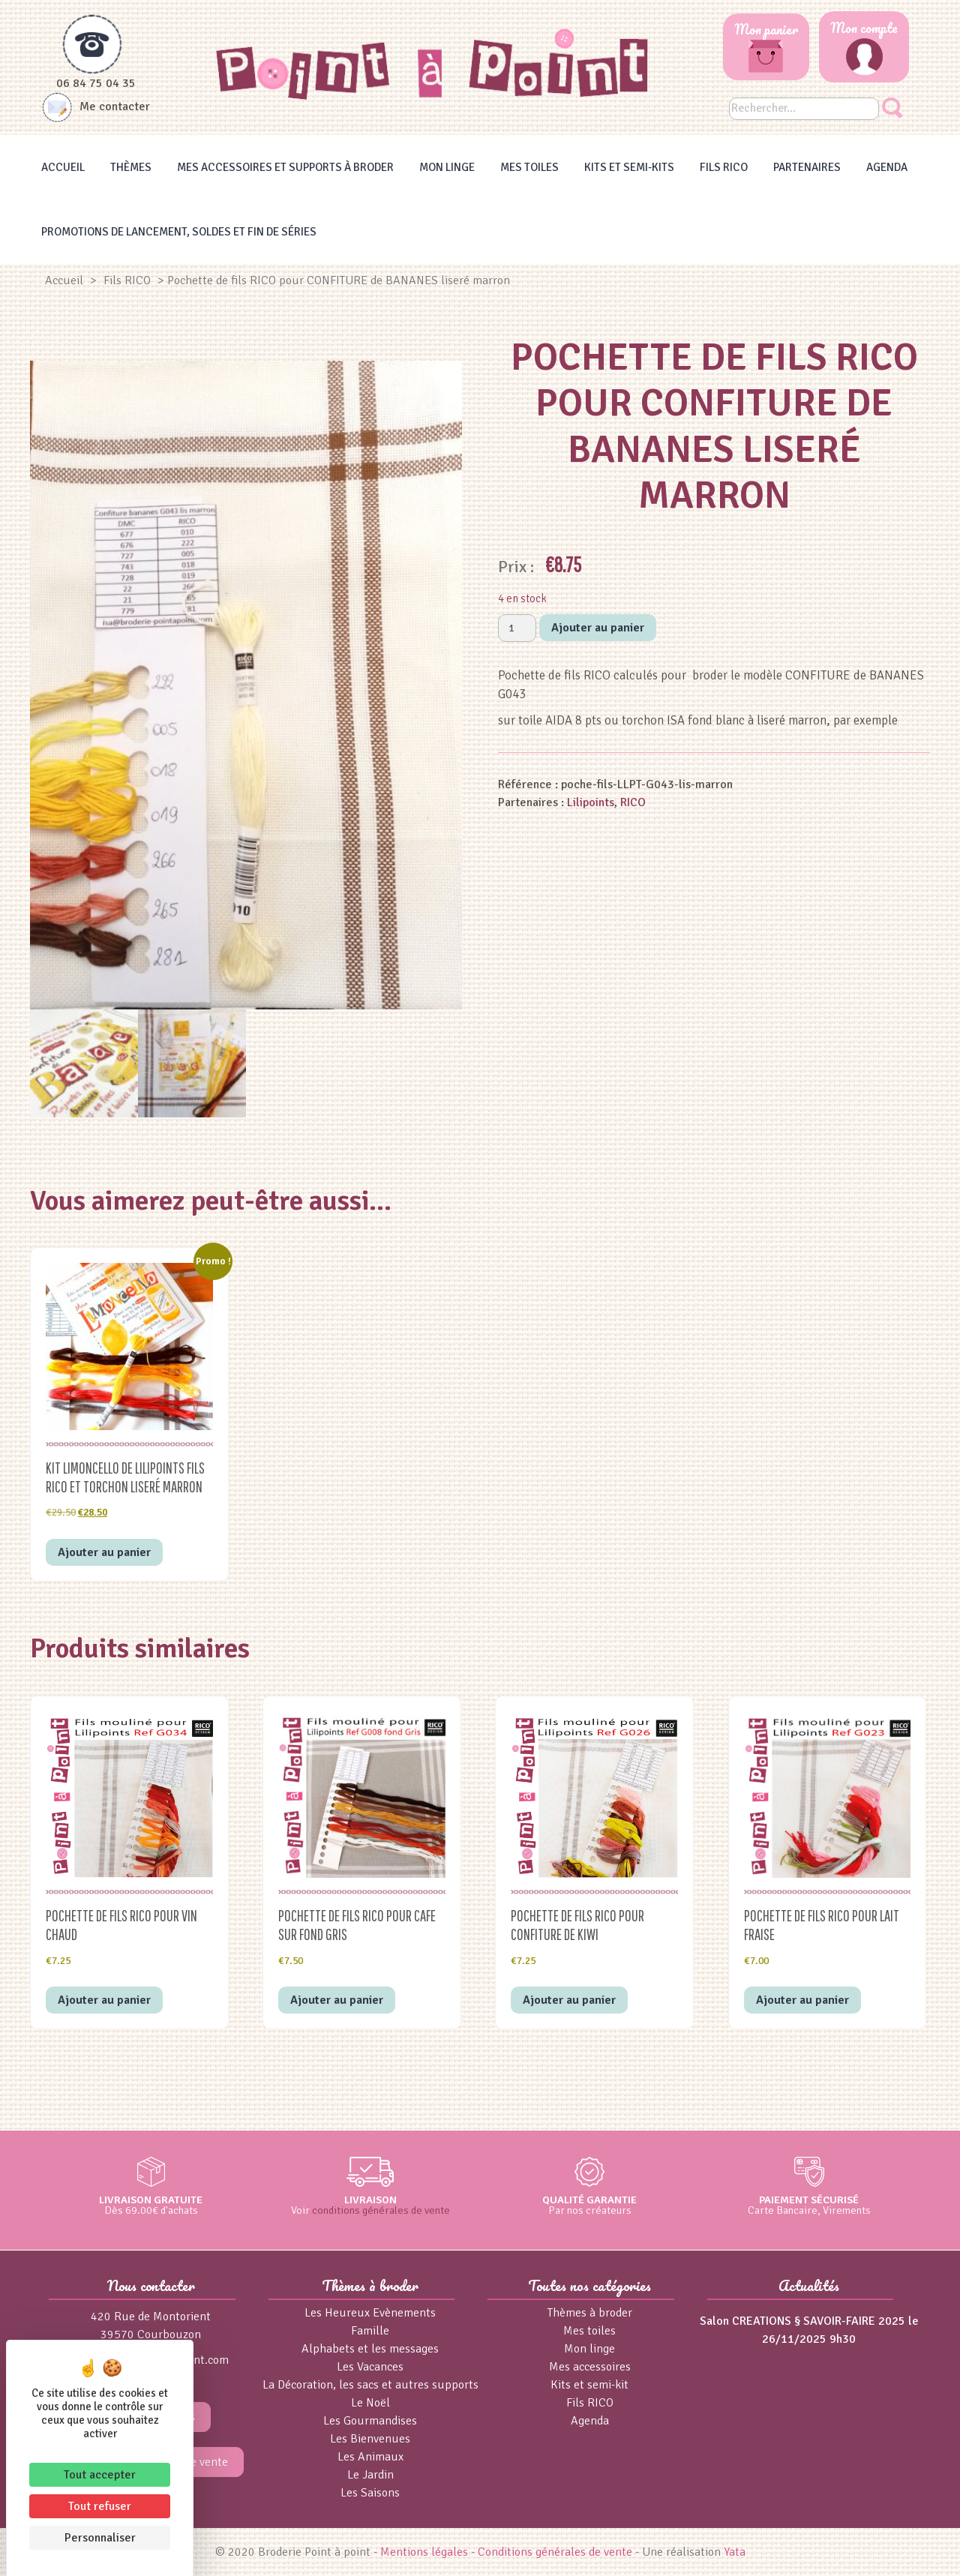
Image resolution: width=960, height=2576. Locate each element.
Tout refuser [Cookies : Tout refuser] (99, 2506)
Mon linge (447, 167)
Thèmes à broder (590, 2312)
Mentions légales (424, 2552)
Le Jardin (370, 2474)
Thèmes (131, 167)
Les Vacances (370, 2366)
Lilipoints (590, 802)
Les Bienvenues (370, 2438)
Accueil (63, 167)
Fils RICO (724, 167)
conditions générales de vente (381, 2210)
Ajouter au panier (597, 627)
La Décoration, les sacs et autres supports (370, 2384)
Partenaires (807, 167)
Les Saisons (370, 2492)
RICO (633, 802)
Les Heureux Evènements (370, 2312)
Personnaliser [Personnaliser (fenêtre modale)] (100, 2537)
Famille (370, 2330)
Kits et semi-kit (589, 2384)
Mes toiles (529, 167)
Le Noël (370, 2402)
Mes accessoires (590, 2366)
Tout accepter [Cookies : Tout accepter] (100, 2474)
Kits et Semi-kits (629, 167)
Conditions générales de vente (555, 2552)
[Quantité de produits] (517, 628)
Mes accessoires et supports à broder (285, 167)
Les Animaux (371, 2456)
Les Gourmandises (370, 2420)
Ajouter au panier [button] (104, 1552)
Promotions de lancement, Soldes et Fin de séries (178, 231)
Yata (735, 2552)
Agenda (887, 167)
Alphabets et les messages (370, 2348)
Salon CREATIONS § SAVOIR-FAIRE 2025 (802, 2321)
